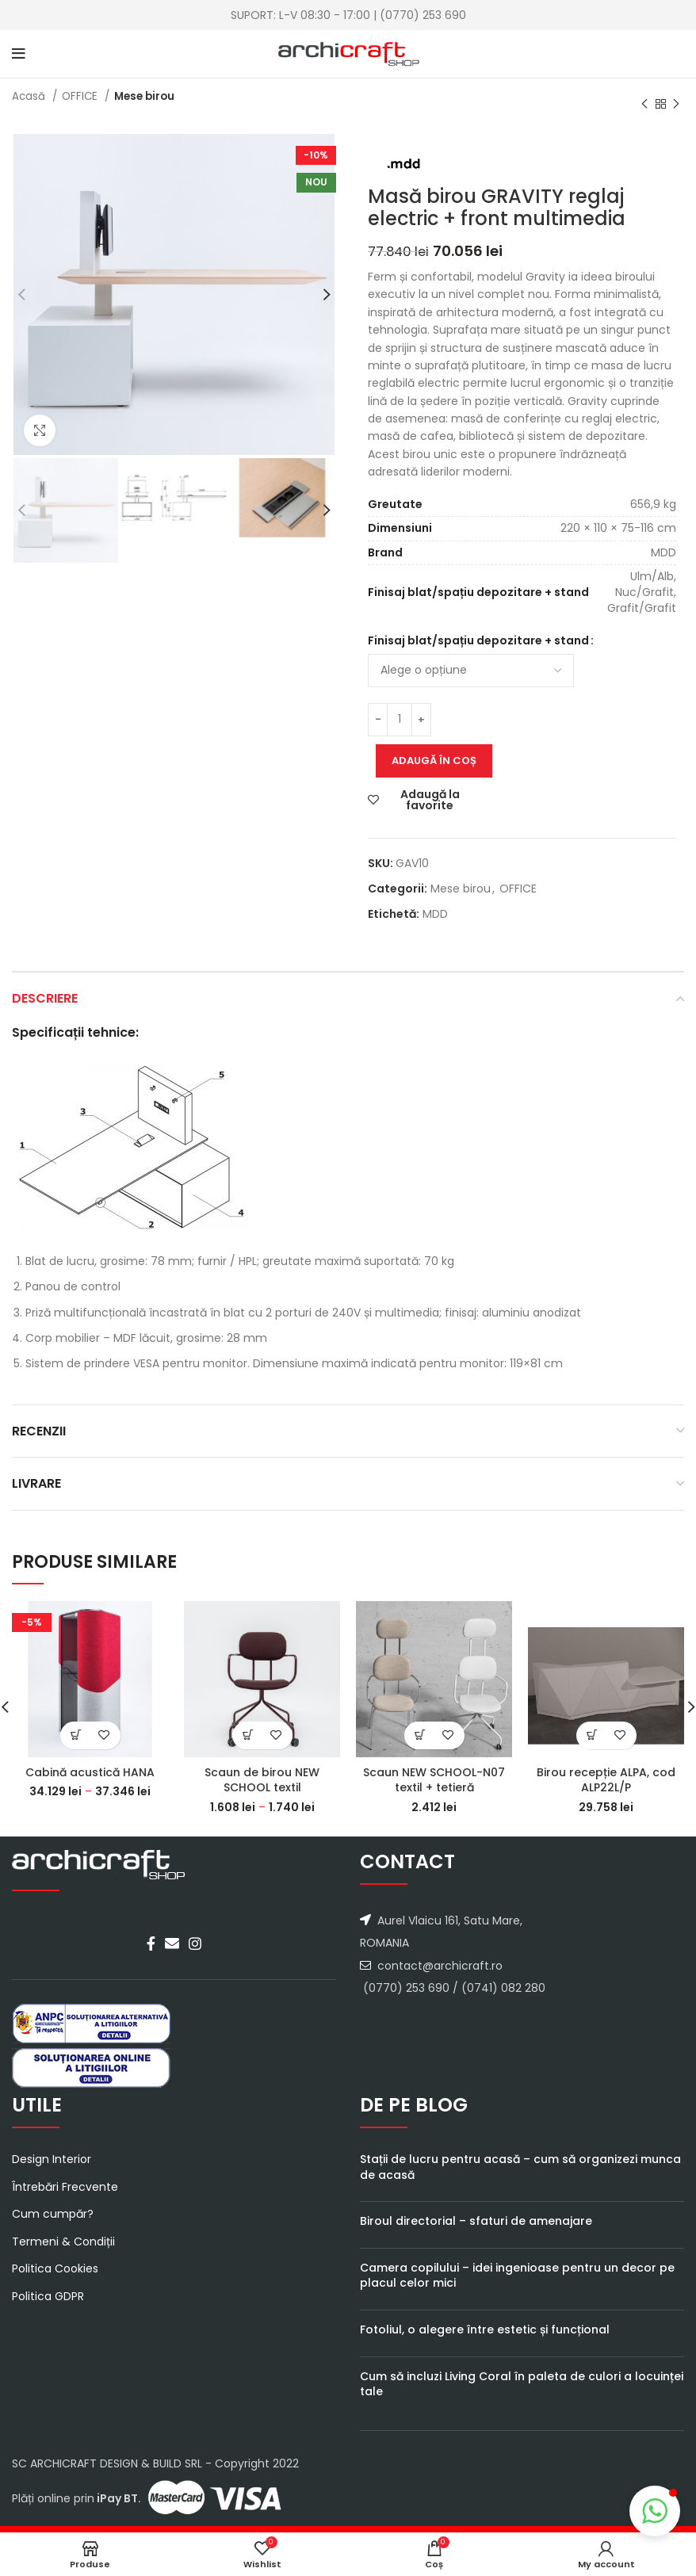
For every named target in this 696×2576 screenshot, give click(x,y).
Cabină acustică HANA (90, 1772)
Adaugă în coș (434, 760)
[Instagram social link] (195, 1943)
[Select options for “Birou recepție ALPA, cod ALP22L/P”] (592, 1735)
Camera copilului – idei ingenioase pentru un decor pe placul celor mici (517, 2275)
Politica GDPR (48, 2296)
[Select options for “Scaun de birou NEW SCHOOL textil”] (248, 1735)
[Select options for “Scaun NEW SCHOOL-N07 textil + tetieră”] (420, 1735)
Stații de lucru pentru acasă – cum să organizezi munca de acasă (520, 2167)
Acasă (30, 96)
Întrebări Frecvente (65, 2187)
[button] (654, 2511)
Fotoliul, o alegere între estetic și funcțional (485, 2329)
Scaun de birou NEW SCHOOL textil (262, 1780)
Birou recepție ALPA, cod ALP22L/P (606, 1780)
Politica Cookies (55, 2268)
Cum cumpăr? (53, 2214)
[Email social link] (172, 1943)
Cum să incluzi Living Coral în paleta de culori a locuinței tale (521, 2384)
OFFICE (81, 96)
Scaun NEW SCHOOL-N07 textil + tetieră (434, 1780)
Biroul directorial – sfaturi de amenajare (476, 2221)
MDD (435, 914)
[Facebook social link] (151, 1943)
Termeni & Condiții (63, 2241)
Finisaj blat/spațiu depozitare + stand (478, 640)
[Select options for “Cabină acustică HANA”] (76, 1735)
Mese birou (144, 96)
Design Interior (51, 2159)
